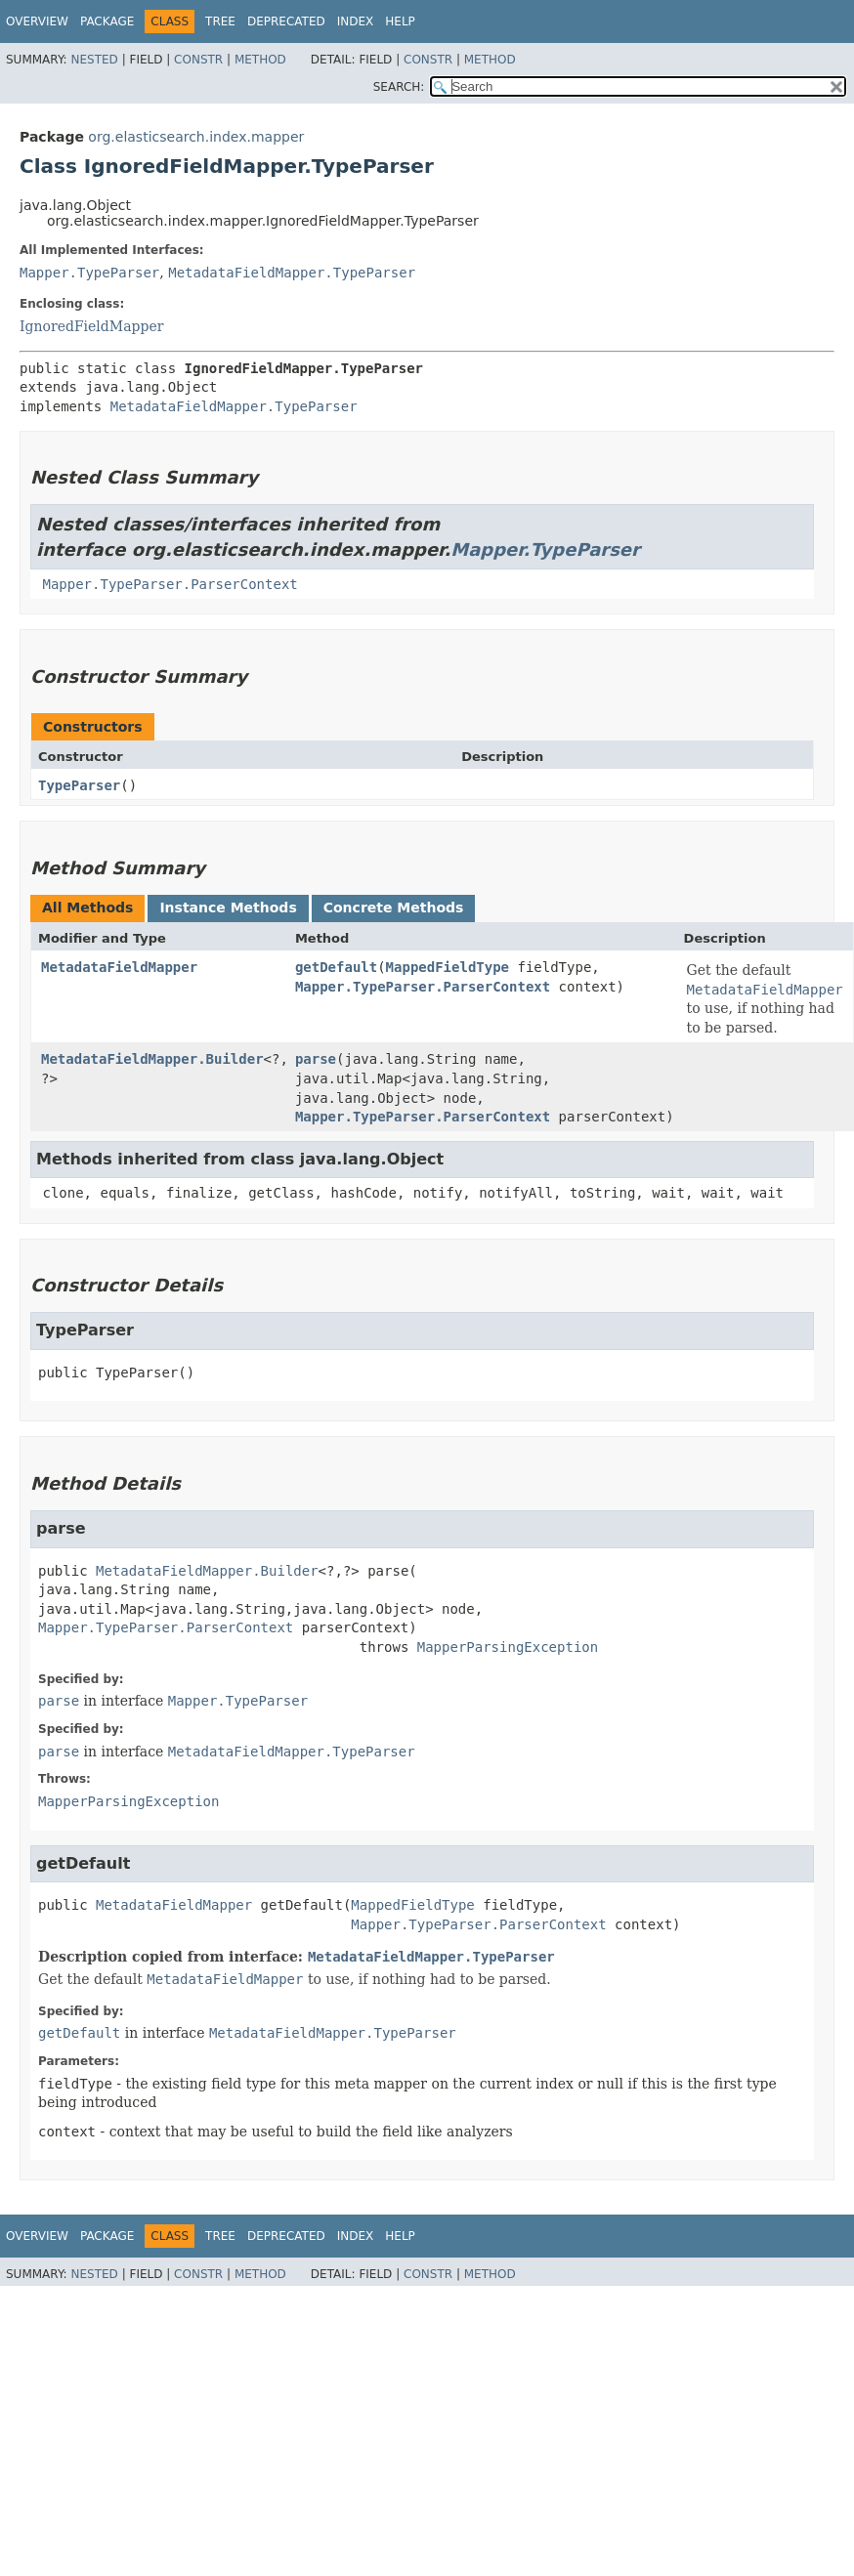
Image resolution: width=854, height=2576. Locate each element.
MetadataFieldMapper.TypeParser (291, 272)
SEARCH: (399, 87)
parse (315, 1059)
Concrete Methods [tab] (393, 907)
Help (400, 21)
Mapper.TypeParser (89, 272)
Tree (220, 21)
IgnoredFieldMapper (91, 326)
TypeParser (79, 785)
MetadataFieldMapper (119, 967)
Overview (37, 21)
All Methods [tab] (87, 907)
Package (107, 21)
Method (260, 59)
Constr (198, 59)
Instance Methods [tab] (227, 907)
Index (355, 21)
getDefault (336, 967)
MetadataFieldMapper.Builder (152, 1059)
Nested (93, 59)
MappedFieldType (447, 967)
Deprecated (286, 21)
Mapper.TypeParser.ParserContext (169, 584)
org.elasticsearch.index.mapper (196, 137)
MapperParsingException (507, 1647)
